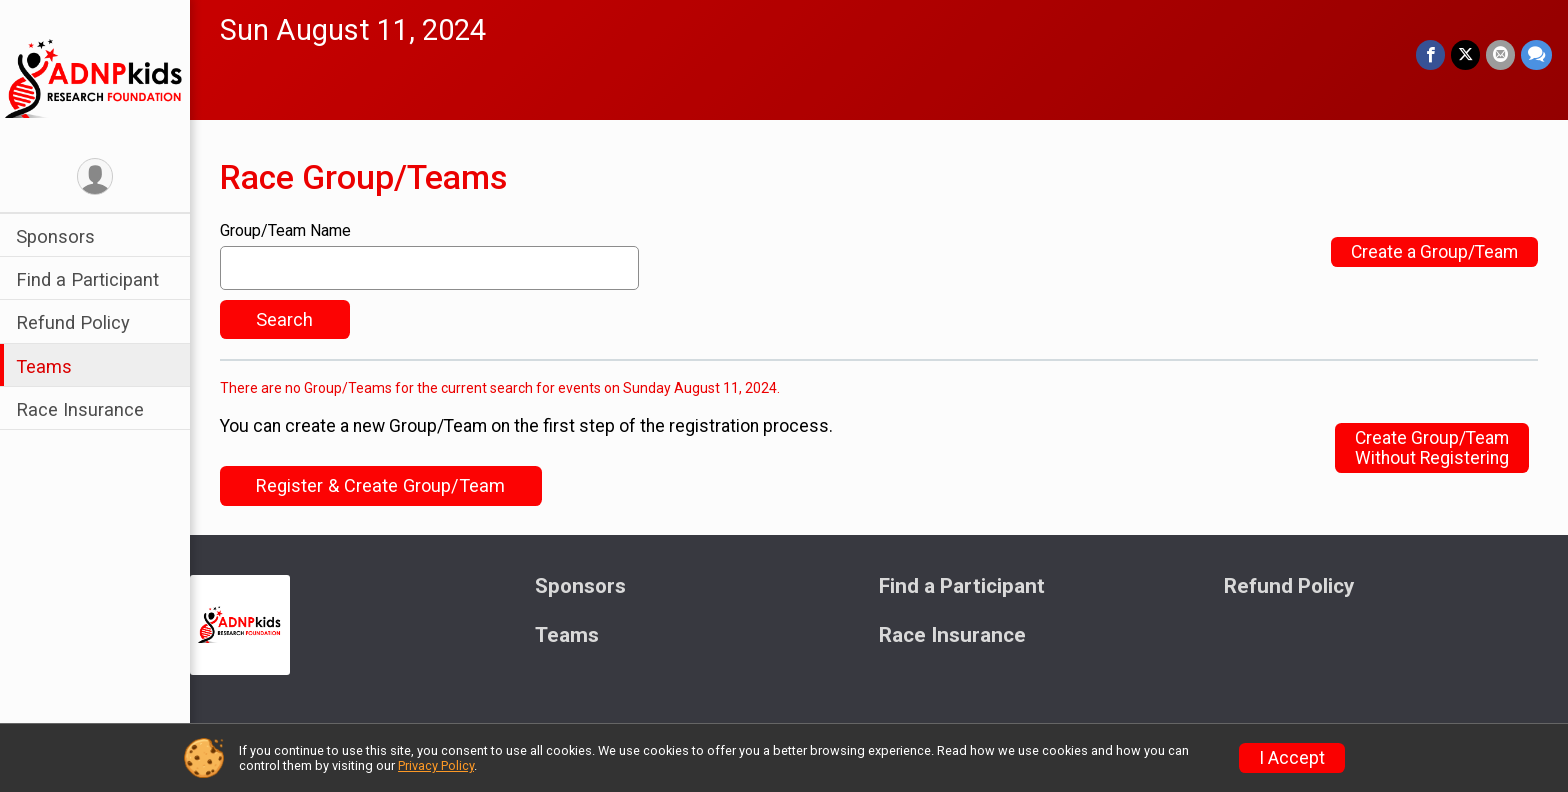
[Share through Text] (1536, 54)
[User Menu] (95, 176)
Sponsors (55, 236)
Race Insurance (80, 409)
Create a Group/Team (1434, 252)
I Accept (1292, 758)
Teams (44, 366)
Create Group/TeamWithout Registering (1432, 448)
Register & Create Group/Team (380, 485)
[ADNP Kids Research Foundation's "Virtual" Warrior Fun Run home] (95, 77)
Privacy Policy (436, 765)
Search (284, 319)
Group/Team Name (285, 231)
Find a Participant (87, 279)
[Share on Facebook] (1430, 54)
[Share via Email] (1500, 54)
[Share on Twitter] (1465, 54)
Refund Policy (73, 322)
